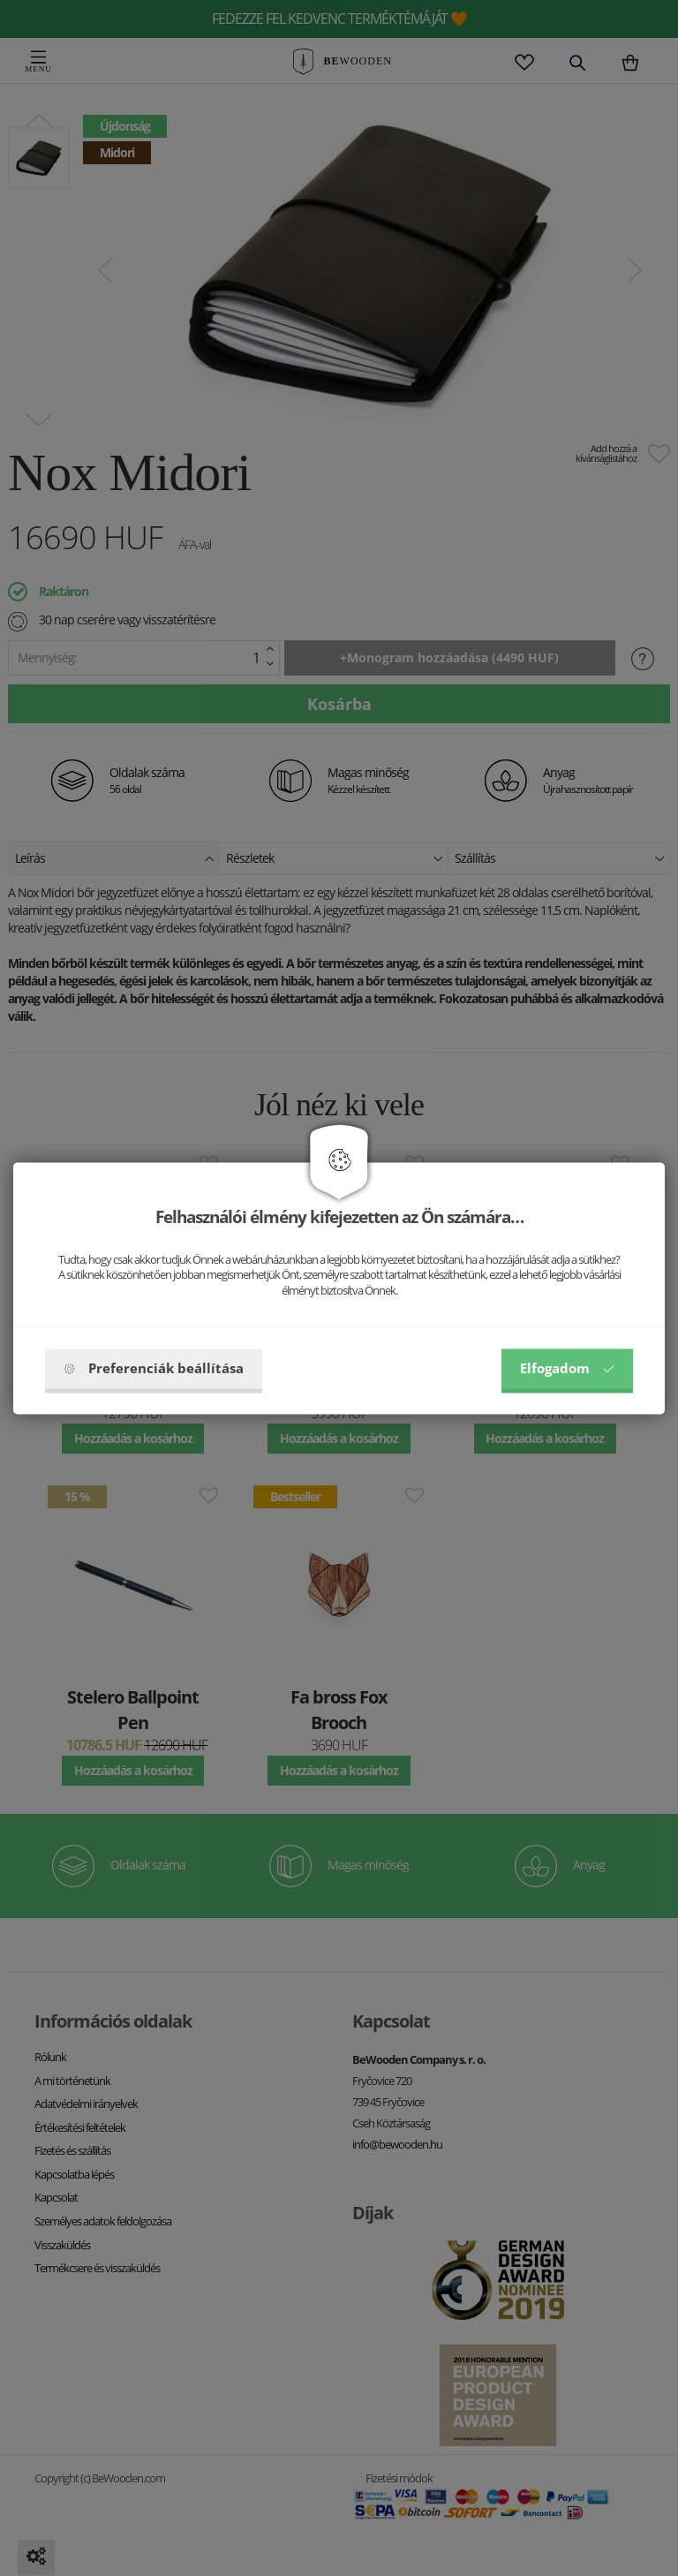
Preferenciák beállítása (154, 1368)
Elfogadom (567, 1368)
